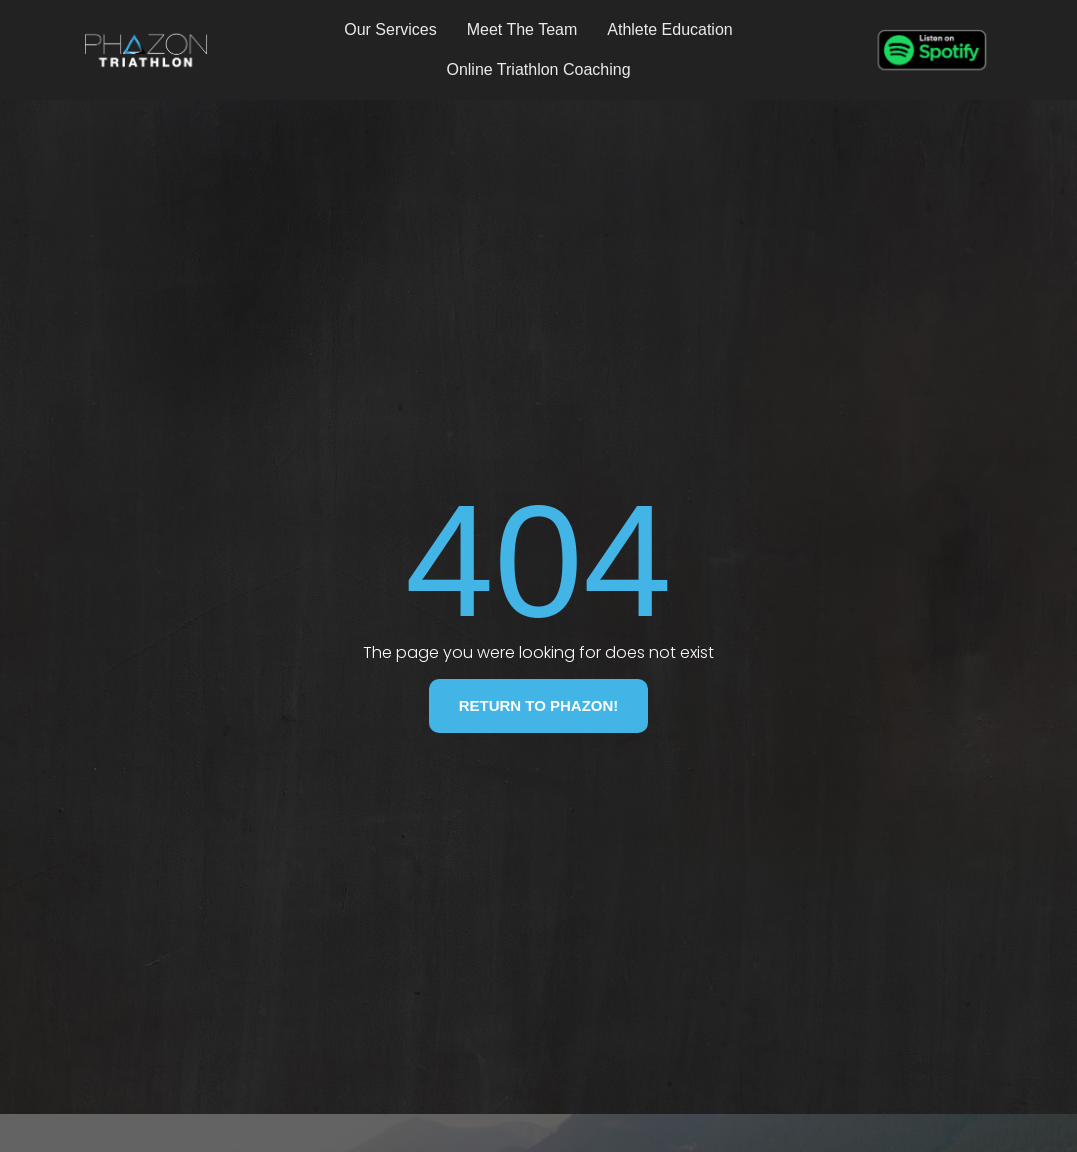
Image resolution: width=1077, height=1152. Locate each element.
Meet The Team (522, 29)
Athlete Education (669, 29)
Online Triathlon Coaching (538, 69)
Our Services (390, 29)
